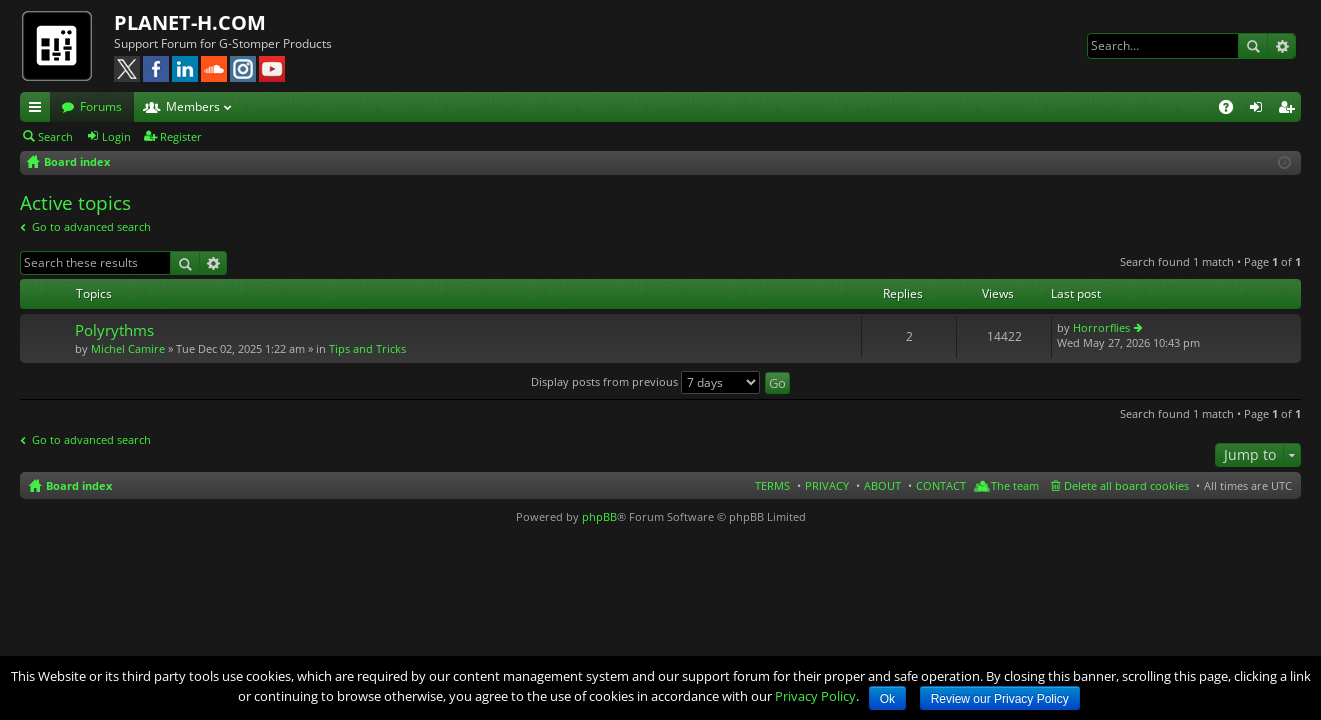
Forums (101, 106)
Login (116, 136)
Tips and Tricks (367, 348)
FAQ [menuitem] (1232, 110)
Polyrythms (114, 330)
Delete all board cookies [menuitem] (1126, 485)
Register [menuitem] (1290, 110)
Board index (79, 485)
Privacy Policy (815, 696)
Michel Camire (128, 348)
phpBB (599, 516)
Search (1253, 46)
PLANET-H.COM (190, 22)
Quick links (39, 110)
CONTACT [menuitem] (941, 485)
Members (193, 106)
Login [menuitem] (1260, 110)
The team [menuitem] (1015, 485)
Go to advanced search (91, 226)
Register (181, 136)
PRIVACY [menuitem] (827, 485)
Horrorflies (1101, 327)
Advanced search (1281, 46)
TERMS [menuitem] (772, 485)
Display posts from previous (645, 381)
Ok (887, 699)
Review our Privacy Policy (1000, 699)
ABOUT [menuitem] (882, 485)
